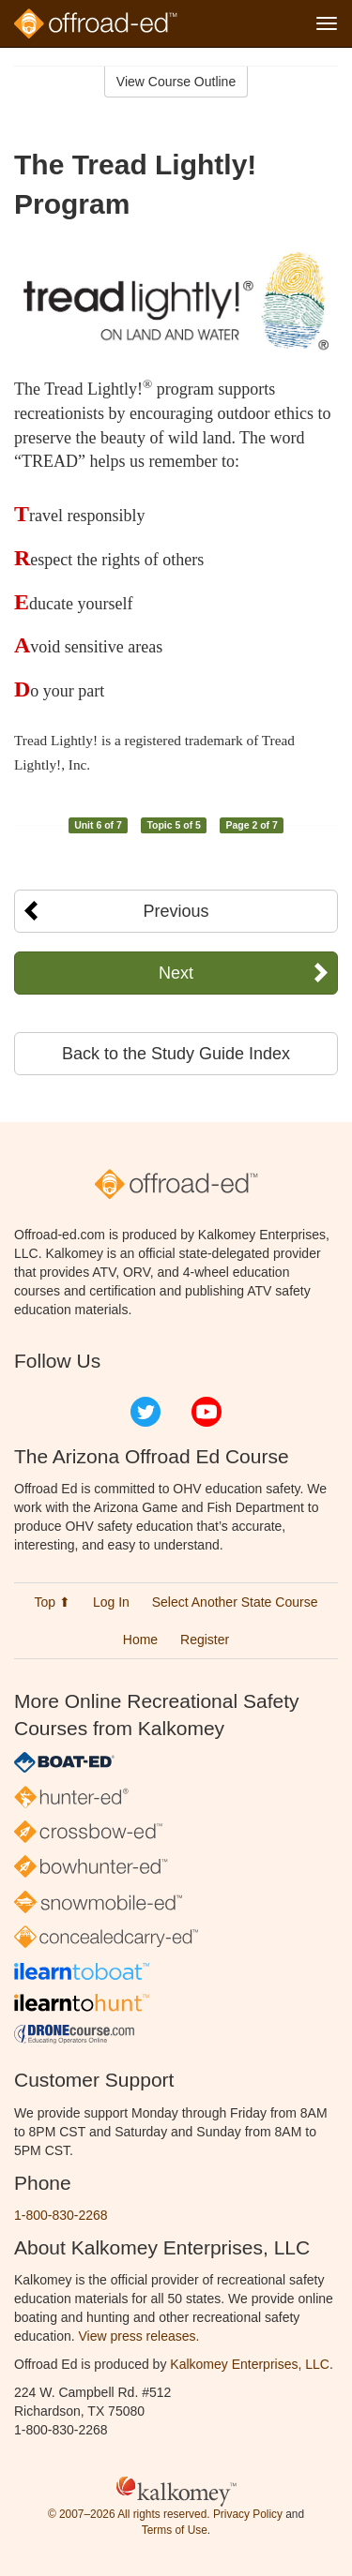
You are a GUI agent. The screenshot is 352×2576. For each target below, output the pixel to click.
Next (176, 973)
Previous (175, 911)
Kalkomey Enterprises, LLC (249, 2364)
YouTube (206, 1412)
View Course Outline (176, 81)
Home (140, 1639)
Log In (111, 1602)
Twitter (145, 1412)
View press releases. (139, 2336)
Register (204, 1639)
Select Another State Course (235, 1602)
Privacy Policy (248, 2514)
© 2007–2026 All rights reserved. (129, 2514)
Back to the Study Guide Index (176, 1053)
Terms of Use (174, 2530)
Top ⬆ (52, 1602)
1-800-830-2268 (61, 2215)
